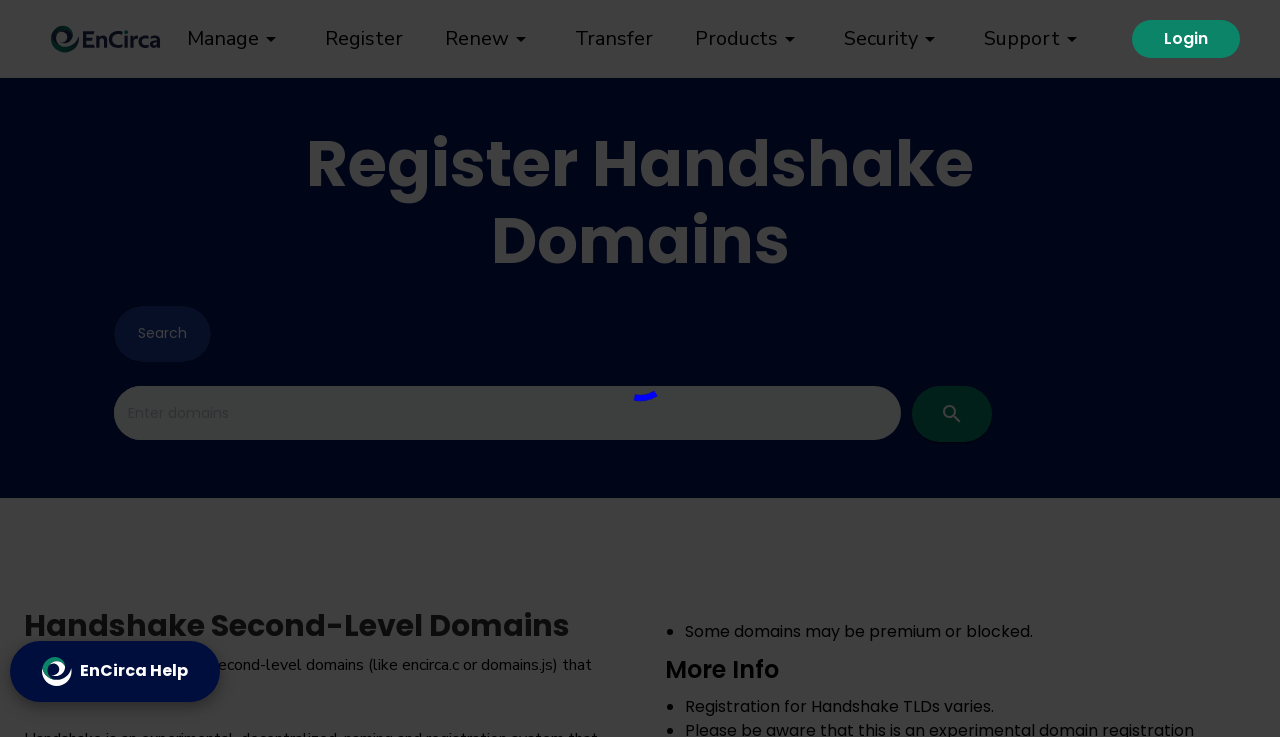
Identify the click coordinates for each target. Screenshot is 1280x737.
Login (1186, 38)
